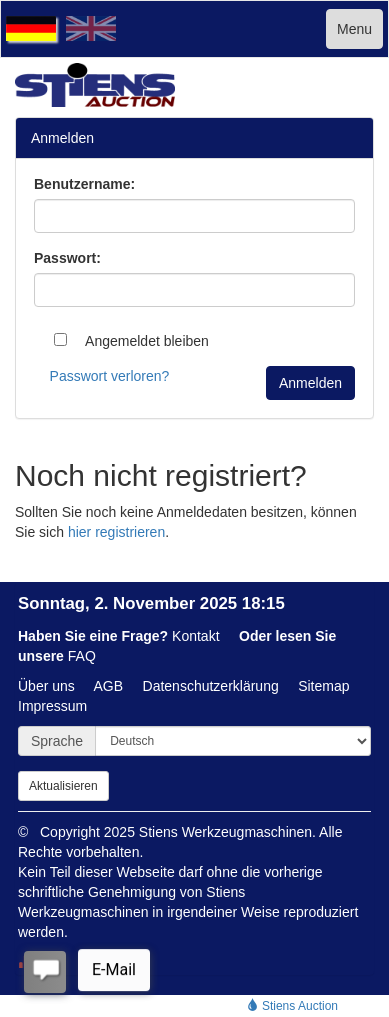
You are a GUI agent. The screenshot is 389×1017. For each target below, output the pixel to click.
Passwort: (67, 258)
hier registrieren (116, 532)
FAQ (82, 656)
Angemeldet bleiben (131, 341)
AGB (109, 686)
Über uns (46, 686)
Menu (354, 29)
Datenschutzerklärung (211, 686)
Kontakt (195, 636)
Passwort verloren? (110, 376)
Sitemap (323, 686)
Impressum (52, 706)
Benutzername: (84, 184)
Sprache (57, 741)
